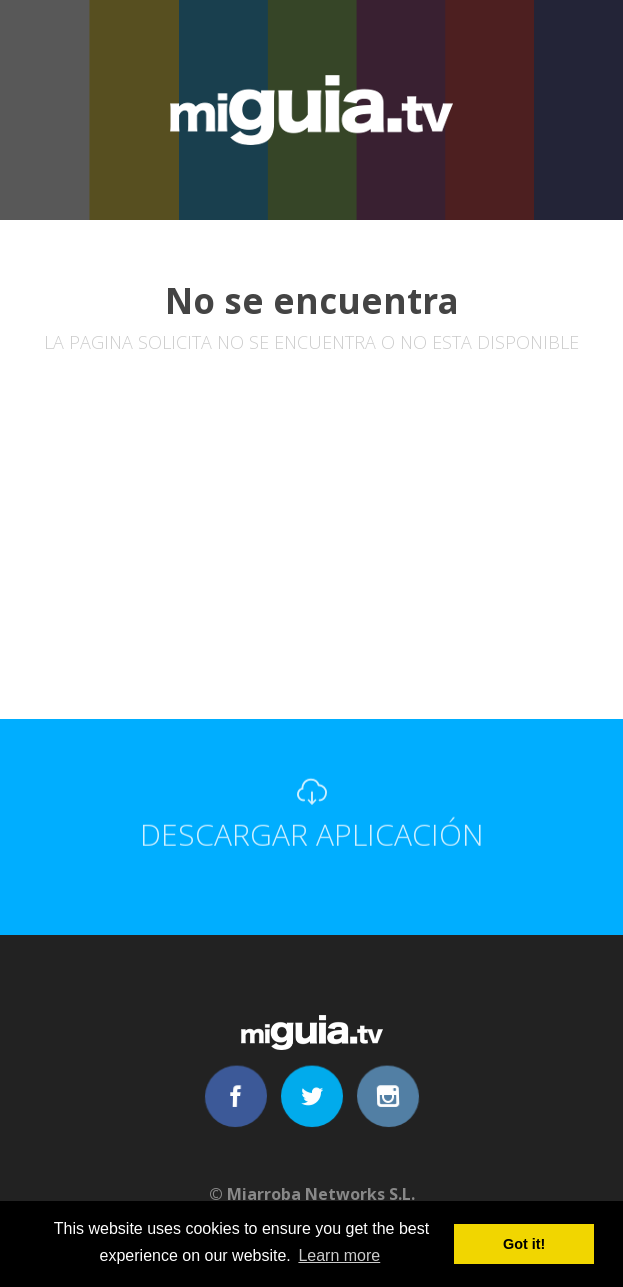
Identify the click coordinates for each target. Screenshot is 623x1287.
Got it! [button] (524, 1244)
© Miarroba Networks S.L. (312, 1194)
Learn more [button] (339, 1255)
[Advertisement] (311, 569)
